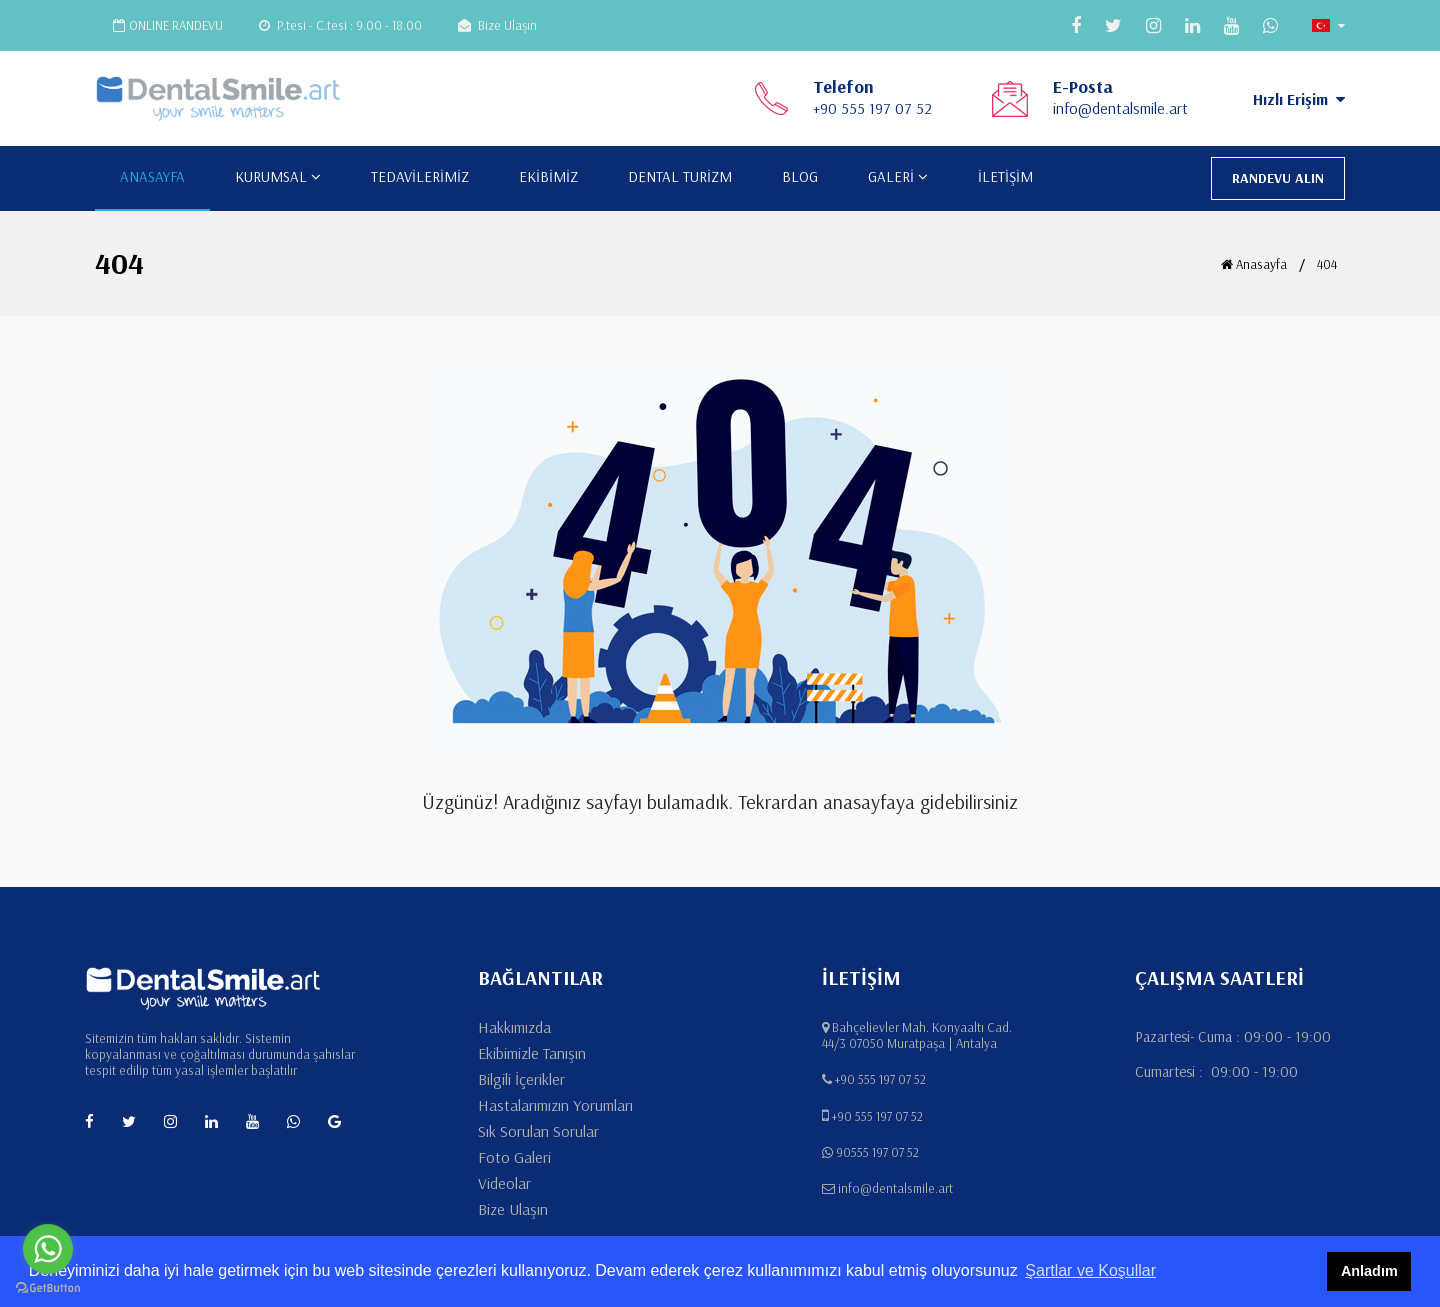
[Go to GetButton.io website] (48, 1287)
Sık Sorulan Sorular (538, 1131)
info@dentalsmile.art (1120, 108)
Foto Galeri (514, 1157)
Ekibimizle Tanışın (532, 1053)
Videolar (504, 1183)
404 (1327, 264)
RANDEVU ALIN (1278, 178)
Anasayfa (1254, 264)
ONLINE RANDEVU (168, 25)
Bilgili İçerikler (521, 1079)
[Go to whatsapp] (48, 1249)
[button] (1328, 25)
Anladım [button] (1369, 1271)
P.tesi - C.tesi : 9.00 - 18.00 (340, 25)
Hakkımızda (514, 1027)
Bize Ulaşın (497, 25)
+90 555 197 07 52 (872, 108)
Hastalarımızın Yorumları (555, 1105)
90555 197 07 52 (877, 1152)
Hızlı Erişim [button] (1299, 99)
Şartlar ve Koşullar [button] (1090, 1270)
